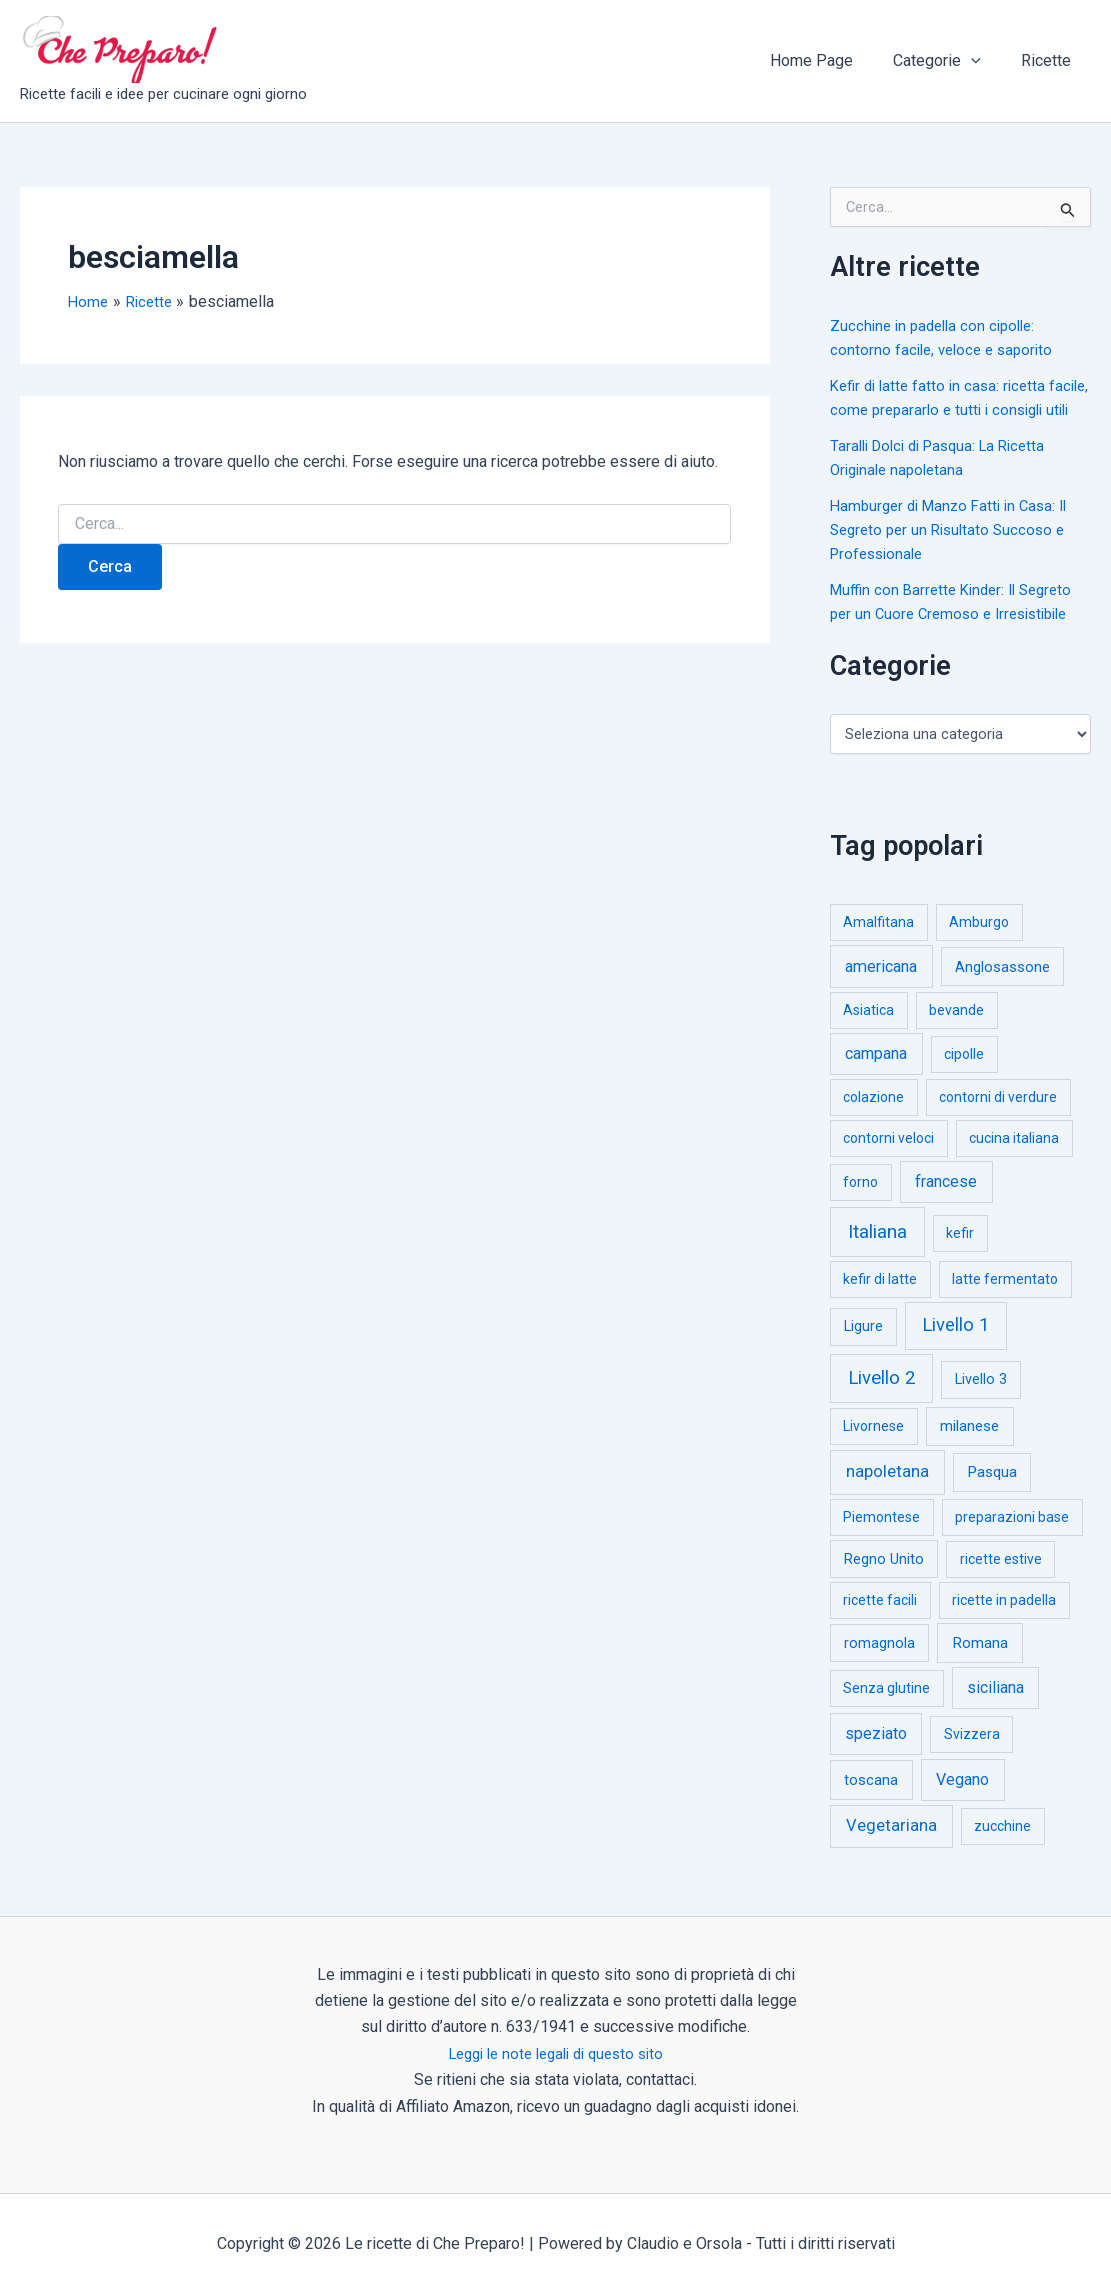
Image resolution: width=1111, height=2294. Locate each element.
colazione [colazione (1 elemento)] (873, 1121)
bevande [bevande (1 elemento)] (956, 1034)
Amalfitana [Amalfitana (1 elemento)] (878, 946)
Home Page (831, 60)
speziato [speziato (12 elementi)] (876, 1757)
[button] (983, 61)
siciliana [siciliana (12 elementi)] (995, 1711)
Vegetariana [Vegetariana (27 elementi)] (891, 1849)
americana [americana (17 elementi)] (881, 990)
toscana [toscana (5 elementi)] (871, 1804)
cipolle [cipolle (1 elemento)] (964, 1078)
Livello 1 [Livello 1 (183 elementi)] (955, 1349)
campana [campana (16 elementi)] (876, 1077)
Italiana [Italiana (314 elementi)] (877, 1255)
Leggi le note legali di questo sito (555, 2053)
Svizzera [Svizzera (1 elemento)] (972, 1758)
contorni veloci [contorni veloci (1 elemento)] (888, 1162)
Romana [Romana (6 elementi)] (980, 1667)
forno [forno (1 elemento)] (860, 1206)
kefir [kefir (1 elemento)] (960, 1257)
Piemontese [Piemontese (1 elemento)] (881, 1541)
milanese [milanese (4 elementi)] (969, 1450)
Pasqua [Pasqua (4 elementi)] (992, 1496)
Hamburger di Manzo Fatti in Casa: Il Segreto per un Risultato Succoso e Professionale (956, 553)
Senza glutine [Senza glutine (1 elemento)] (886, 1712)
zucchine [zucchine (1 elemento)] (1002, 1850)
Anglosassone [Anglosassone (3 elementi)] (1002, 991)
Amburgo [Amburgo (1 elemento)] (979, 946)
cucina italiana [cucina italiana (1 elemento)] (1014, 1162)
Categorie (949, 61)
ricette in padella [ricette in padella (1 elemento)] (1004, 1624)
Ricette (1050, 60)
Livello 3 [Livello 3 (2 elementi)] (981, 1403)
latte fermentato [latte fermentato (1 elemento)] (1005, 1303)
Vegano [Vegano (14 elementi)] (962, 1803)
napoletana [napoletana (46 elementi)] (887, 1495)
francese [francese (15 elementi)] (946, 1205)
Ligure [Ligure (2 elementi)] (863, 1350)
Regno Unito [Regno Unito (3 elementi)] (884, 1583)
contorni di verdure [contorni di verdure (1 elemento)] (998, 1121)
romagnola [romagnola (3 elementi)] (879, 1667)
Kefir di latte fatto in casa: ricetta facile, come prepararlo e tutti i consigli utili (943, 409)
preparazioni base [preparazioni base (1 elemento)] (1012, 1541)
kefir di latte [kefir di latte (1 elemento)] (880, 1303)
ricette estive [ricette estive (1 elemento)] (1001, 1583)
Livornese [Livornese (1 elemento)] (873, 1450)
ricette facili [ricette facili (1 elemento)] (880, 1624)
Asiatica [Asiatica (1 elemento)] (868, 1034)
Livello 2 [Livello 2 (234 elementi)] (882, 1402)
